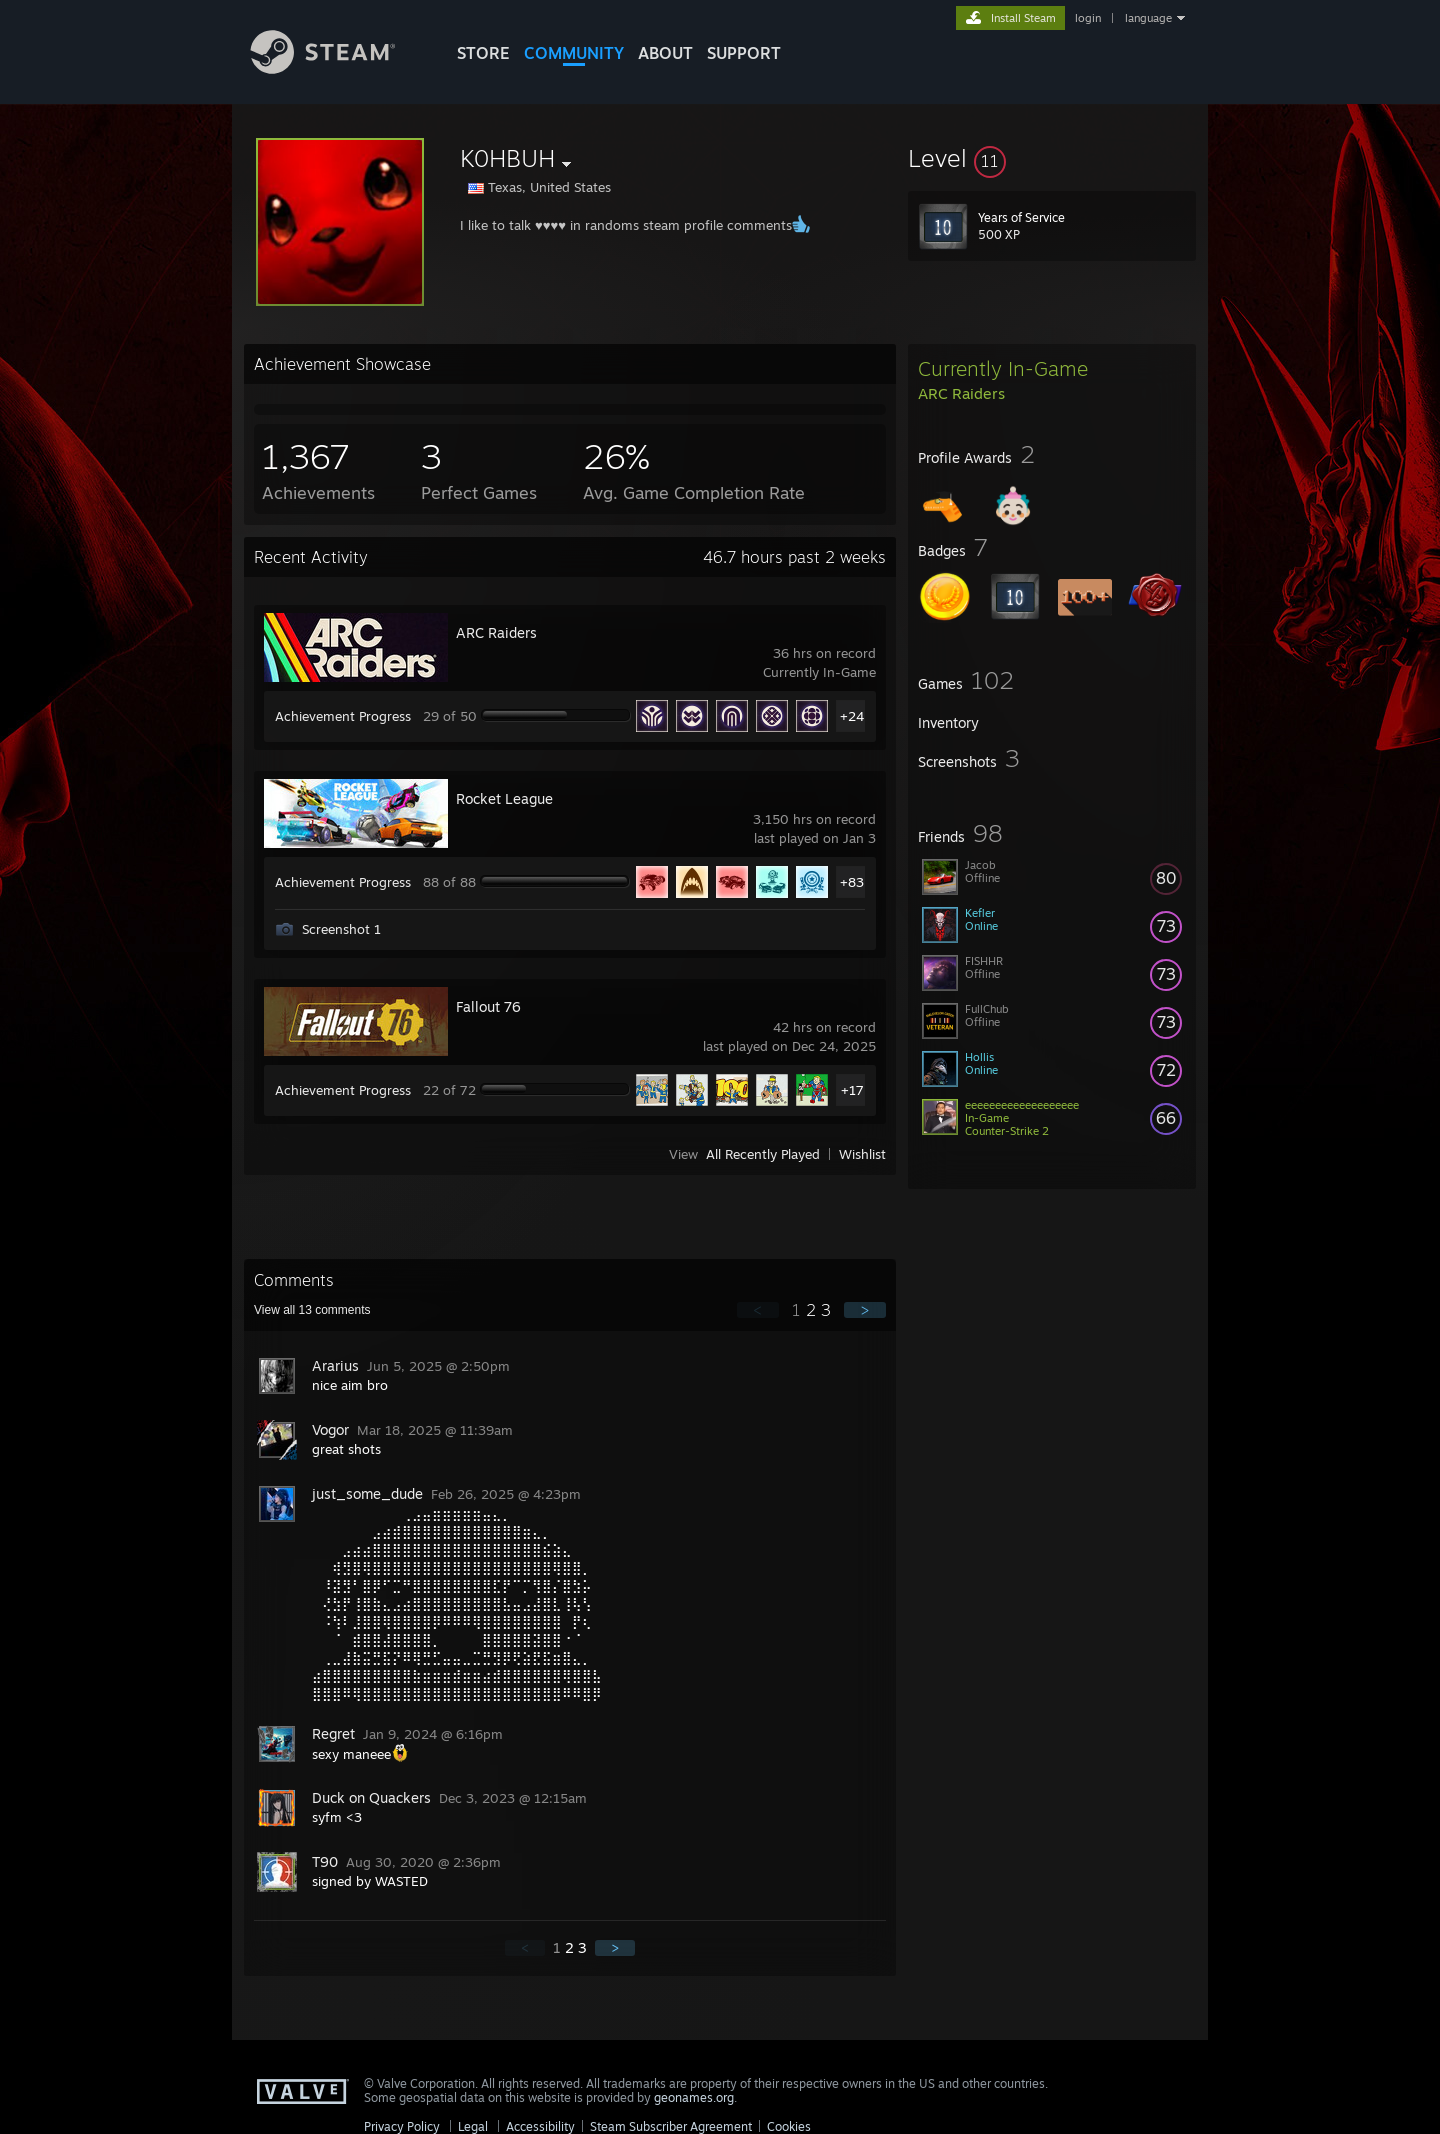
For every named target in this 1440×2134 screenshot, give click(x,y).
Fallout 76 (488, 1006)
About (665, 53)
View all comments (312, 1310)
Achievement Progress (343, 716)
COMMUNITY (574, 53)
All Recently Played (763, 1154)
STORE (483, 53)
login (1088, 18)
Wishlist (862, 1154)
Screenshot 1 (341, 929)
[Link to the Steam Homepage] (338, 68)
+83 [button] (852, 882)
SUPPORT (744, 53)
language (1148, 18)
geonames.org (694, 2097)
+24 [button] (852, 716)
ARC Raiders (496, 632)
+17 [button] (852, 1090)
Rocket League (504, 798)
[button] (1052, 158)
